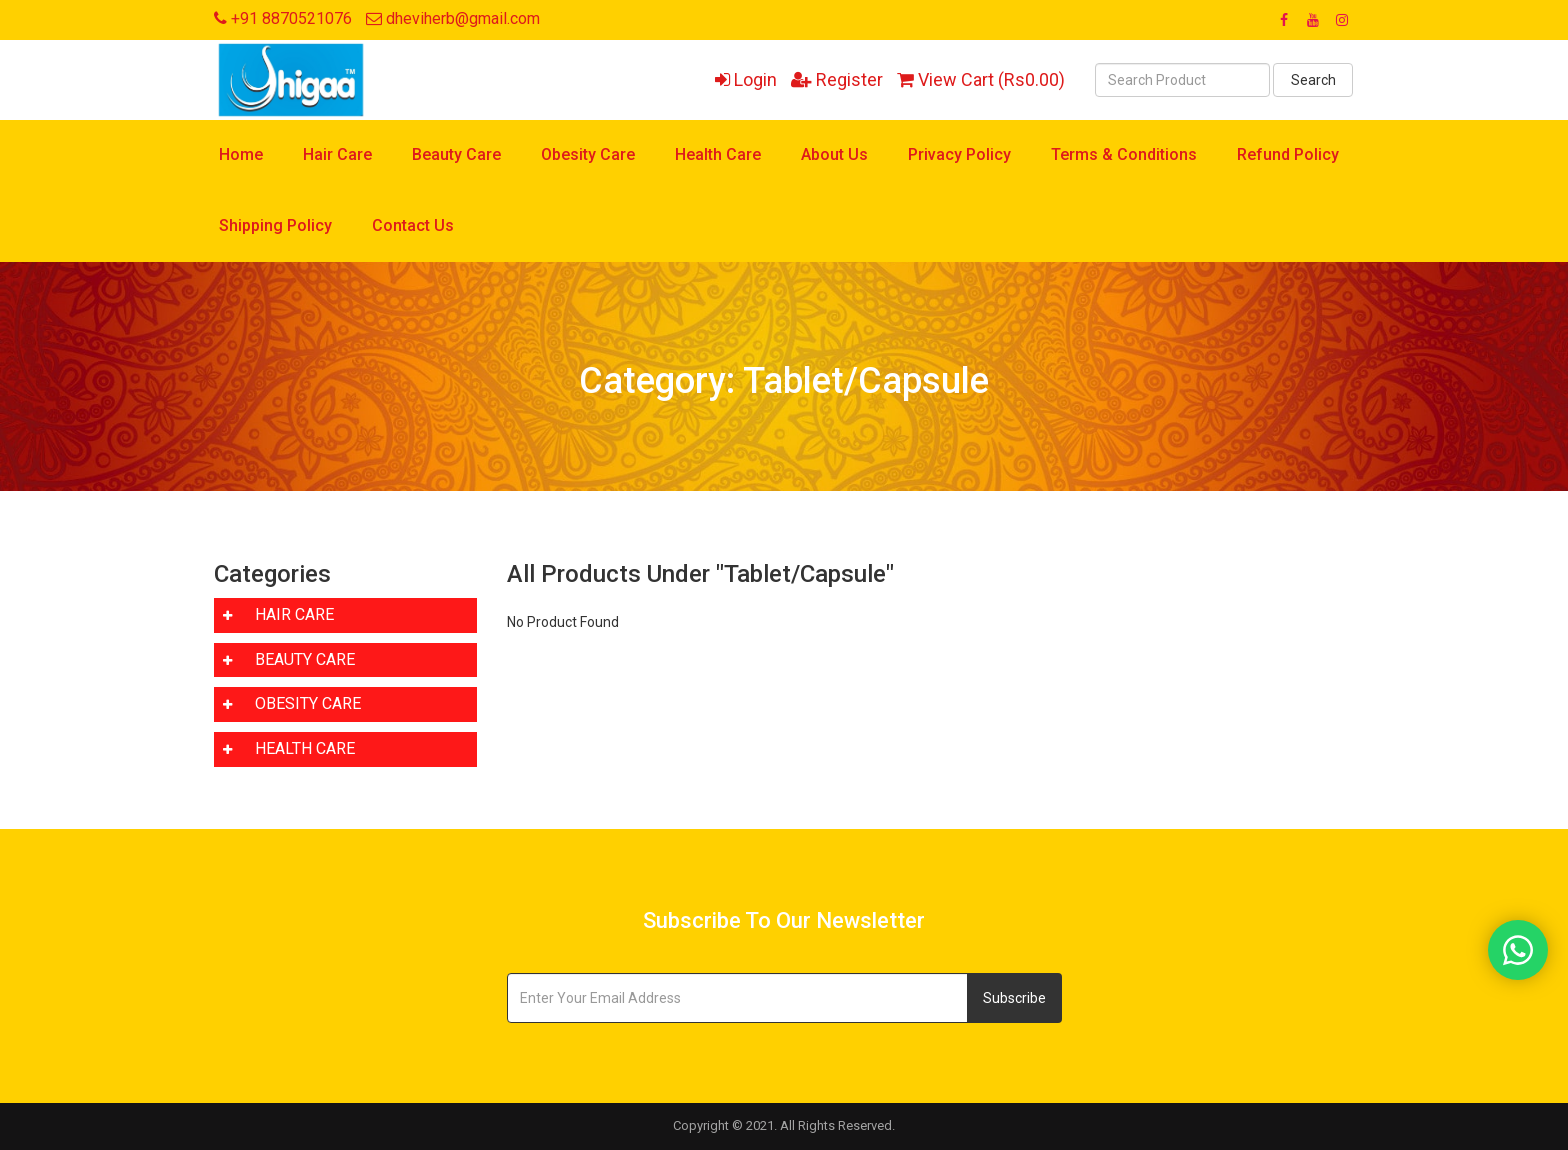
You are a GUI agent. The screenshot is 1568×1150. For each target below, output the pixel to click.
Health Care (718, 154)
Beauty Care (456, 154)
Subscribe (1014, 998)
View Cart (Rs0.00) (981, 79)
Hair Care (337, 154)
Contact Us (413, 225)
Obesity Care (588, 154)
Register (837, 79)
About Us (834, 154)
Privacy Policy (959, 154)
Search (1313, 80)
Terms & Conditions (1124, 154)
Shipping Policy (275, 225)
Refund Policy (1288, 154)
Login (746, 79)
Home (241, 154)
